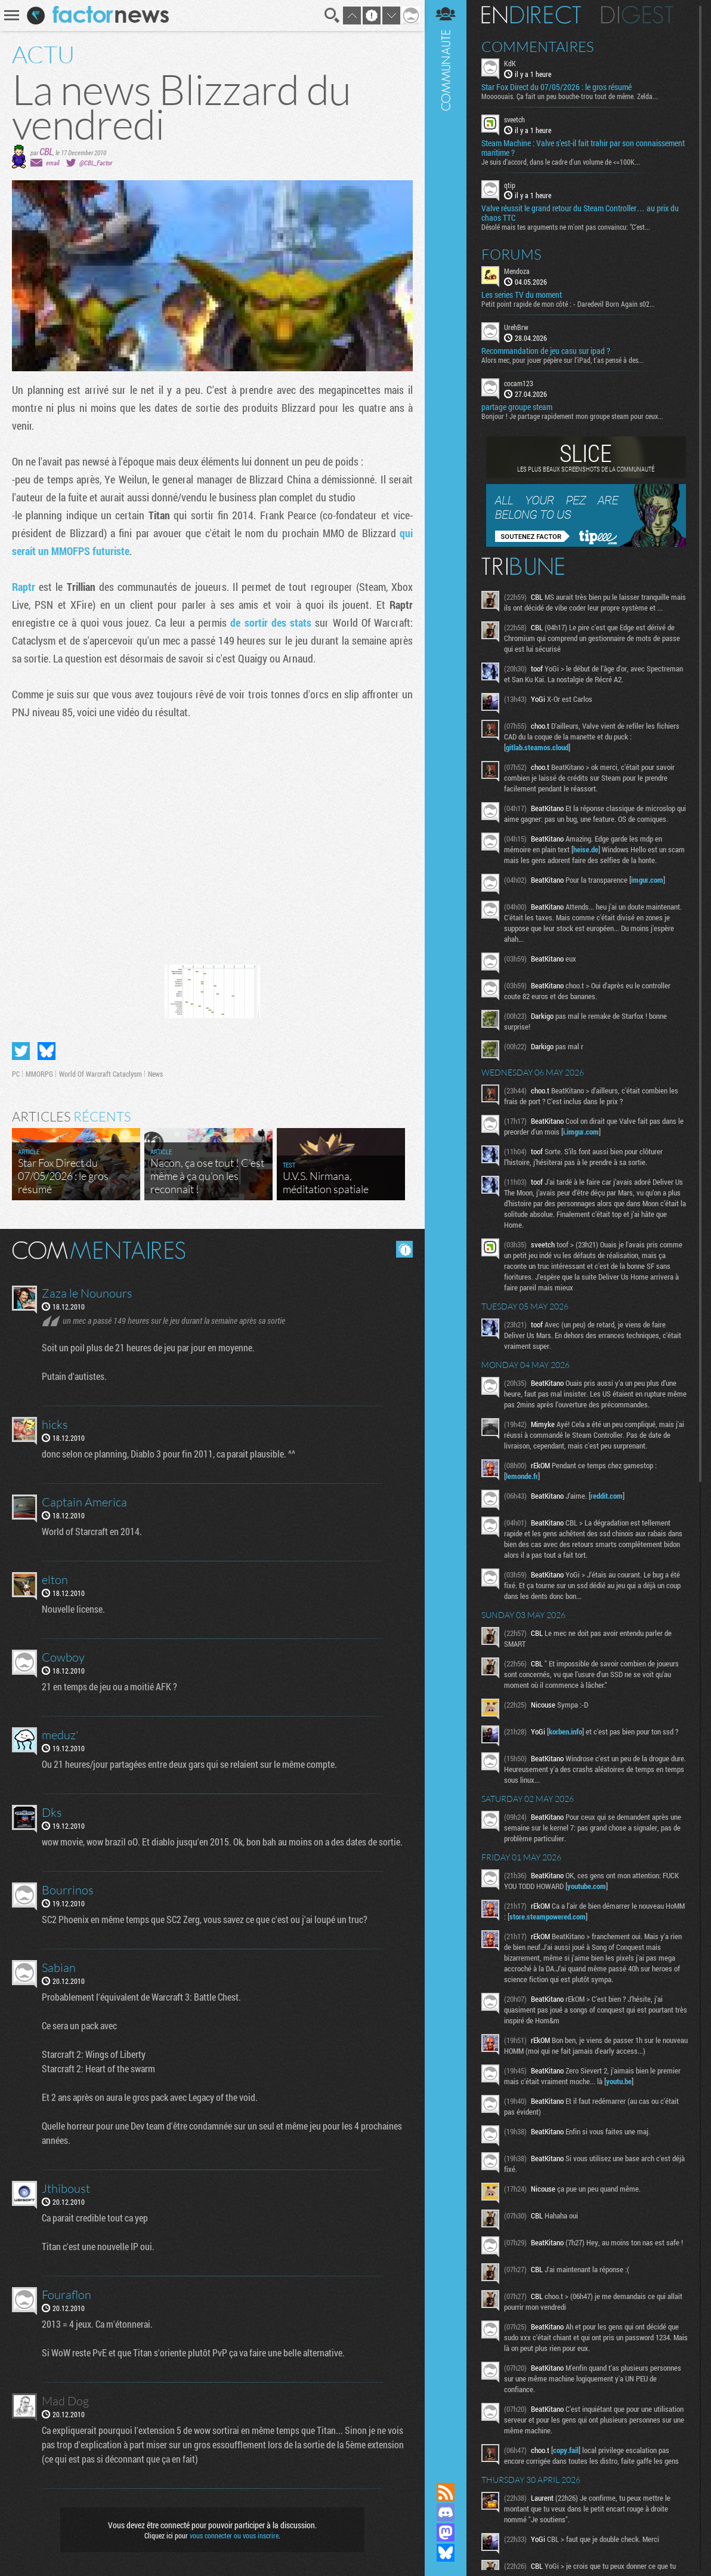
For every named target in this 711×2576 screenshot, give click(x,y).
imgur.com (647, 879)
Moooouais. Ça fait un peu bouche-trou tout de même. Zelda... (569, 96)
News (155, 1074)
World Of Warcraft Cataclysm (100, 1074)
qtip (509, 185)
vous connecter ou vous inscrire (234, 2535)
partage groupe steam (516, 407)
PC (16, 1074)
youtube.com (586, 1886)
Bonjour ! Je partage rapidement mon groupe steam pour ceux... (572, 416)
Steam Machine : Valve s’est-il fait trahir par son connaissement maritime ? (583, 148)
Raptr (23, 587)
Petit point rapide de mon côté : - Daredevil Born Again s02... (568, 304)
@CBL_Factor (95, 162)
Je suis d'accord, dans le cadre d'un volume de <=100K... (560, 162)
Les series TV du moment (521, 295)
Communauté (445, 1230)
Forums (511, 254)
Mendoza (517, 271)
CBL (46, 151)
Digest (637, 15)
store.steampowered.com (547, 1916)
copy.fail (566, 2450)
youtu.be (619, 2081)
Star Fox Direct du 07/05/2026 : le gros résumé (556, 87)
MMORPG (39, 1074)
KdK (510, 63)
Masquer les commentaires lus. (404, 1249)
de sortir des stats (270, 622)
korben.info (565, 1731)
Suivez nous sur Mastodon (446, 2532)
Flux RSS (446, 2492)
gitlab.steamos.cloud (537, 747)
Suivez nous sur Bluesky (446, 2553)
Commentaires (537, 47)
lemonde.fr (522, 1476)
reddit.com (607, 1495)
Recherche (332, 15)
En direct (531, 15)
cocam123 (518, 383)
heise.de (585, 849)
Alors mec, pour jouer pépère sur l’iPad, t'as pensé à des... (562, 360)
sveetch (514, 119)
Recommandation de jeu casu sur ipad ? (545, 351)
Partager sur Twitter (21, 1051)
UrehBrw (516, 327)
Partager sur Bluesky (46, 1051)
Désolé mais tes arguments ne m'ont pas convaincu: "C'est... (565, 227)
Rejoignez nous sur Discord (446, 2512)
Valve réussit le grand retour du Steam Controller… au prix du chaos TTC (580, 213)
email (52, 162)
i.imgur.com (581, 1131)
